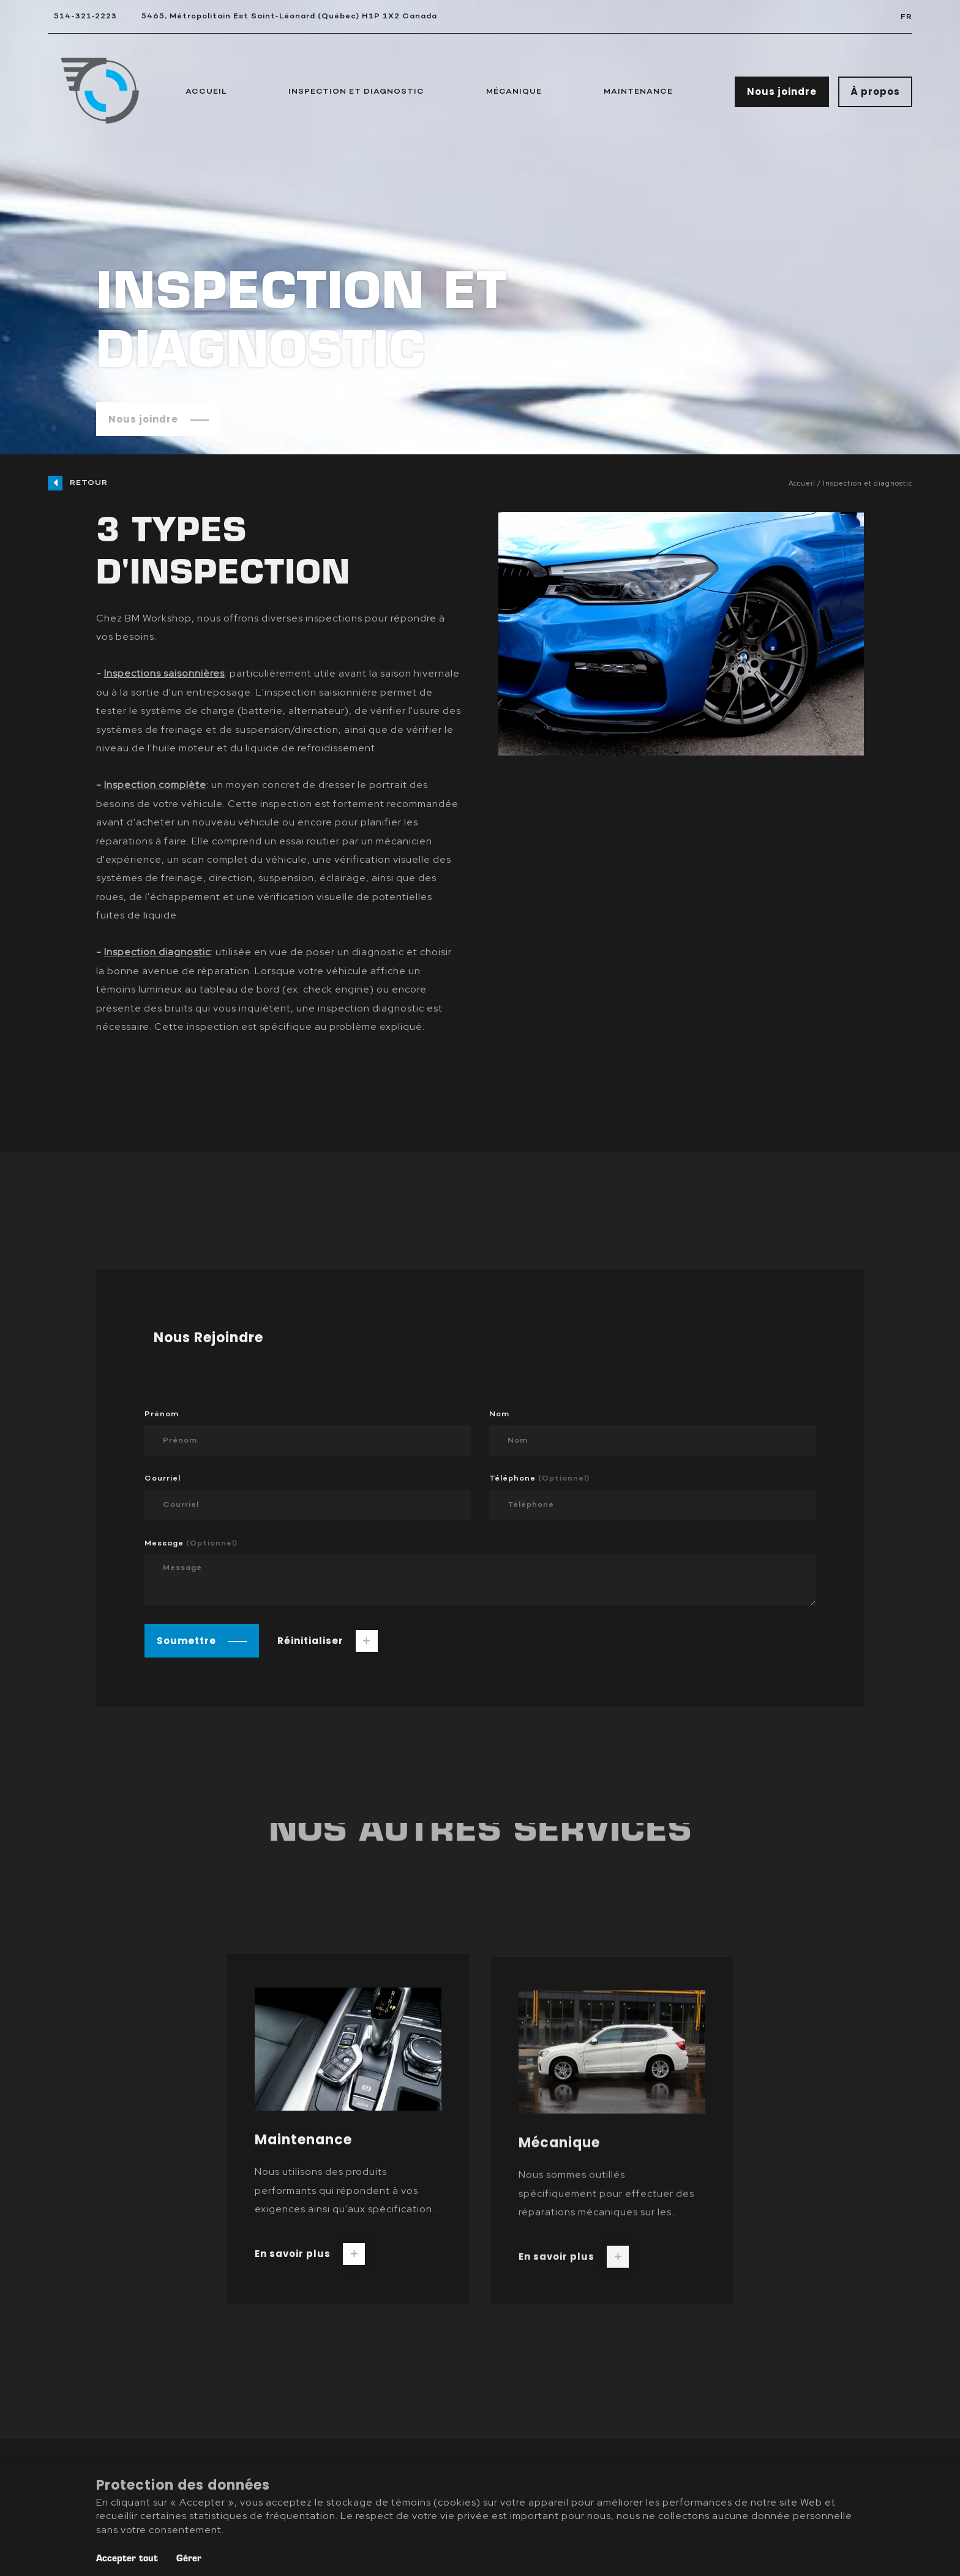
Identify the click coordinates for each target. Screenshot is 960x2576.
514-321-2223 (85, 16)
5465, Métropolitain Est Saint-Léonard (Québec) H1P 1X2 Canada (289, 16)
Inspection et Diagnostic (356, 91)
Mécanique (514, 91)
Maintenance (638, 91)
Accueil (206, 91)
